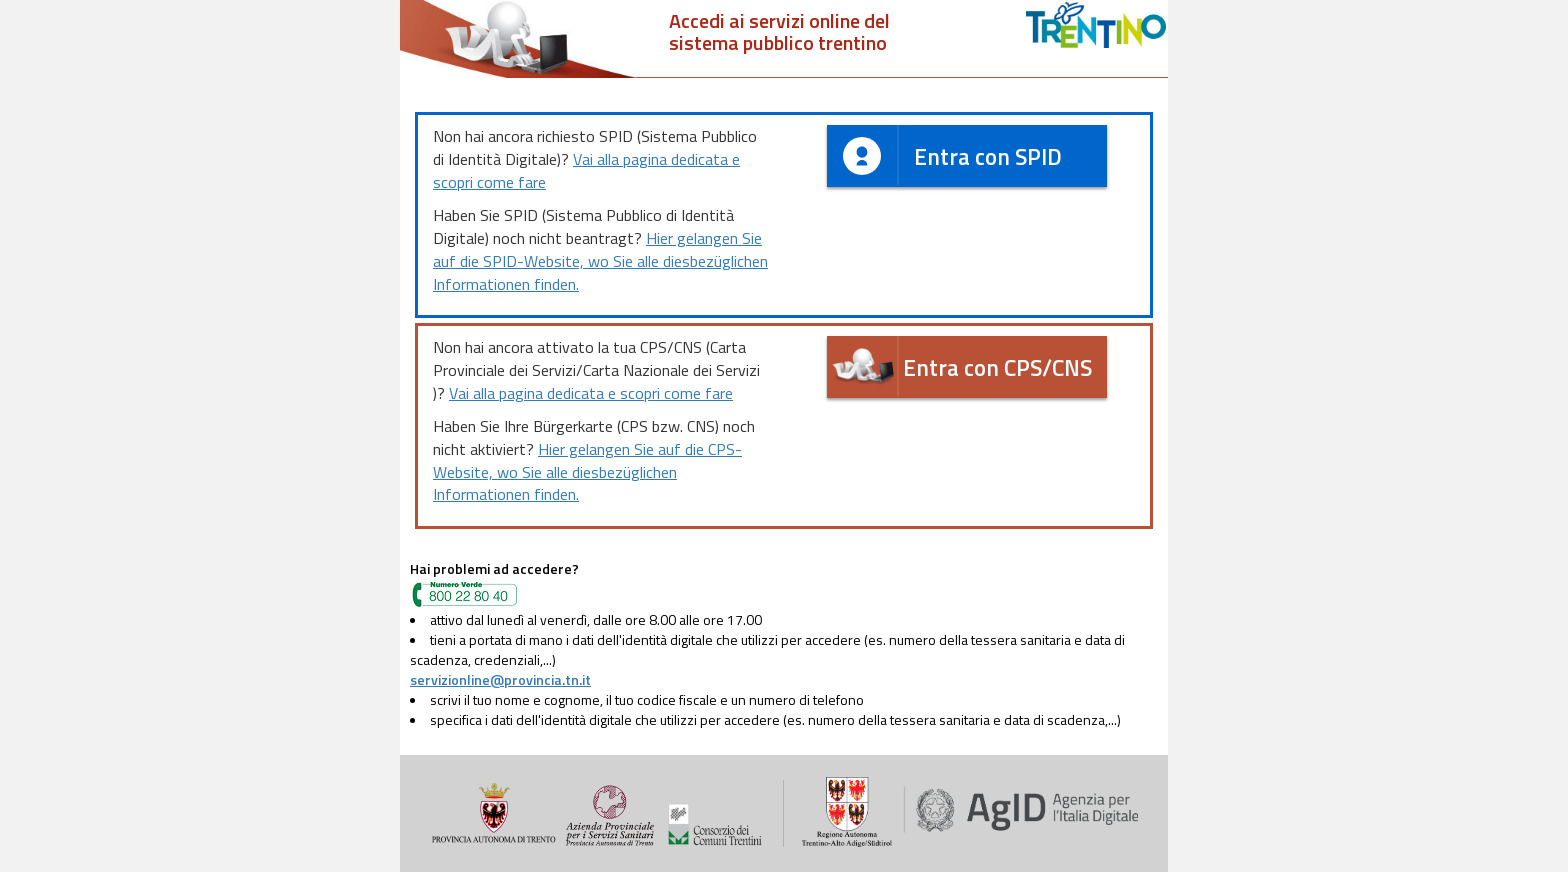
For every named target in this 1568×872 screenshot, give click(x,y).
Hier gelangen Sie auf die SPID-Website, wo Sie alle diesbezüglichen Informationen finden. (600, 261)
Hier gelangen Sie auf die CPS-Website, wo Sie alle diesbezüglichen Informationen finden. (587, 472)
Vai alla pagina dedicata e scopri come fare (586, 170)
